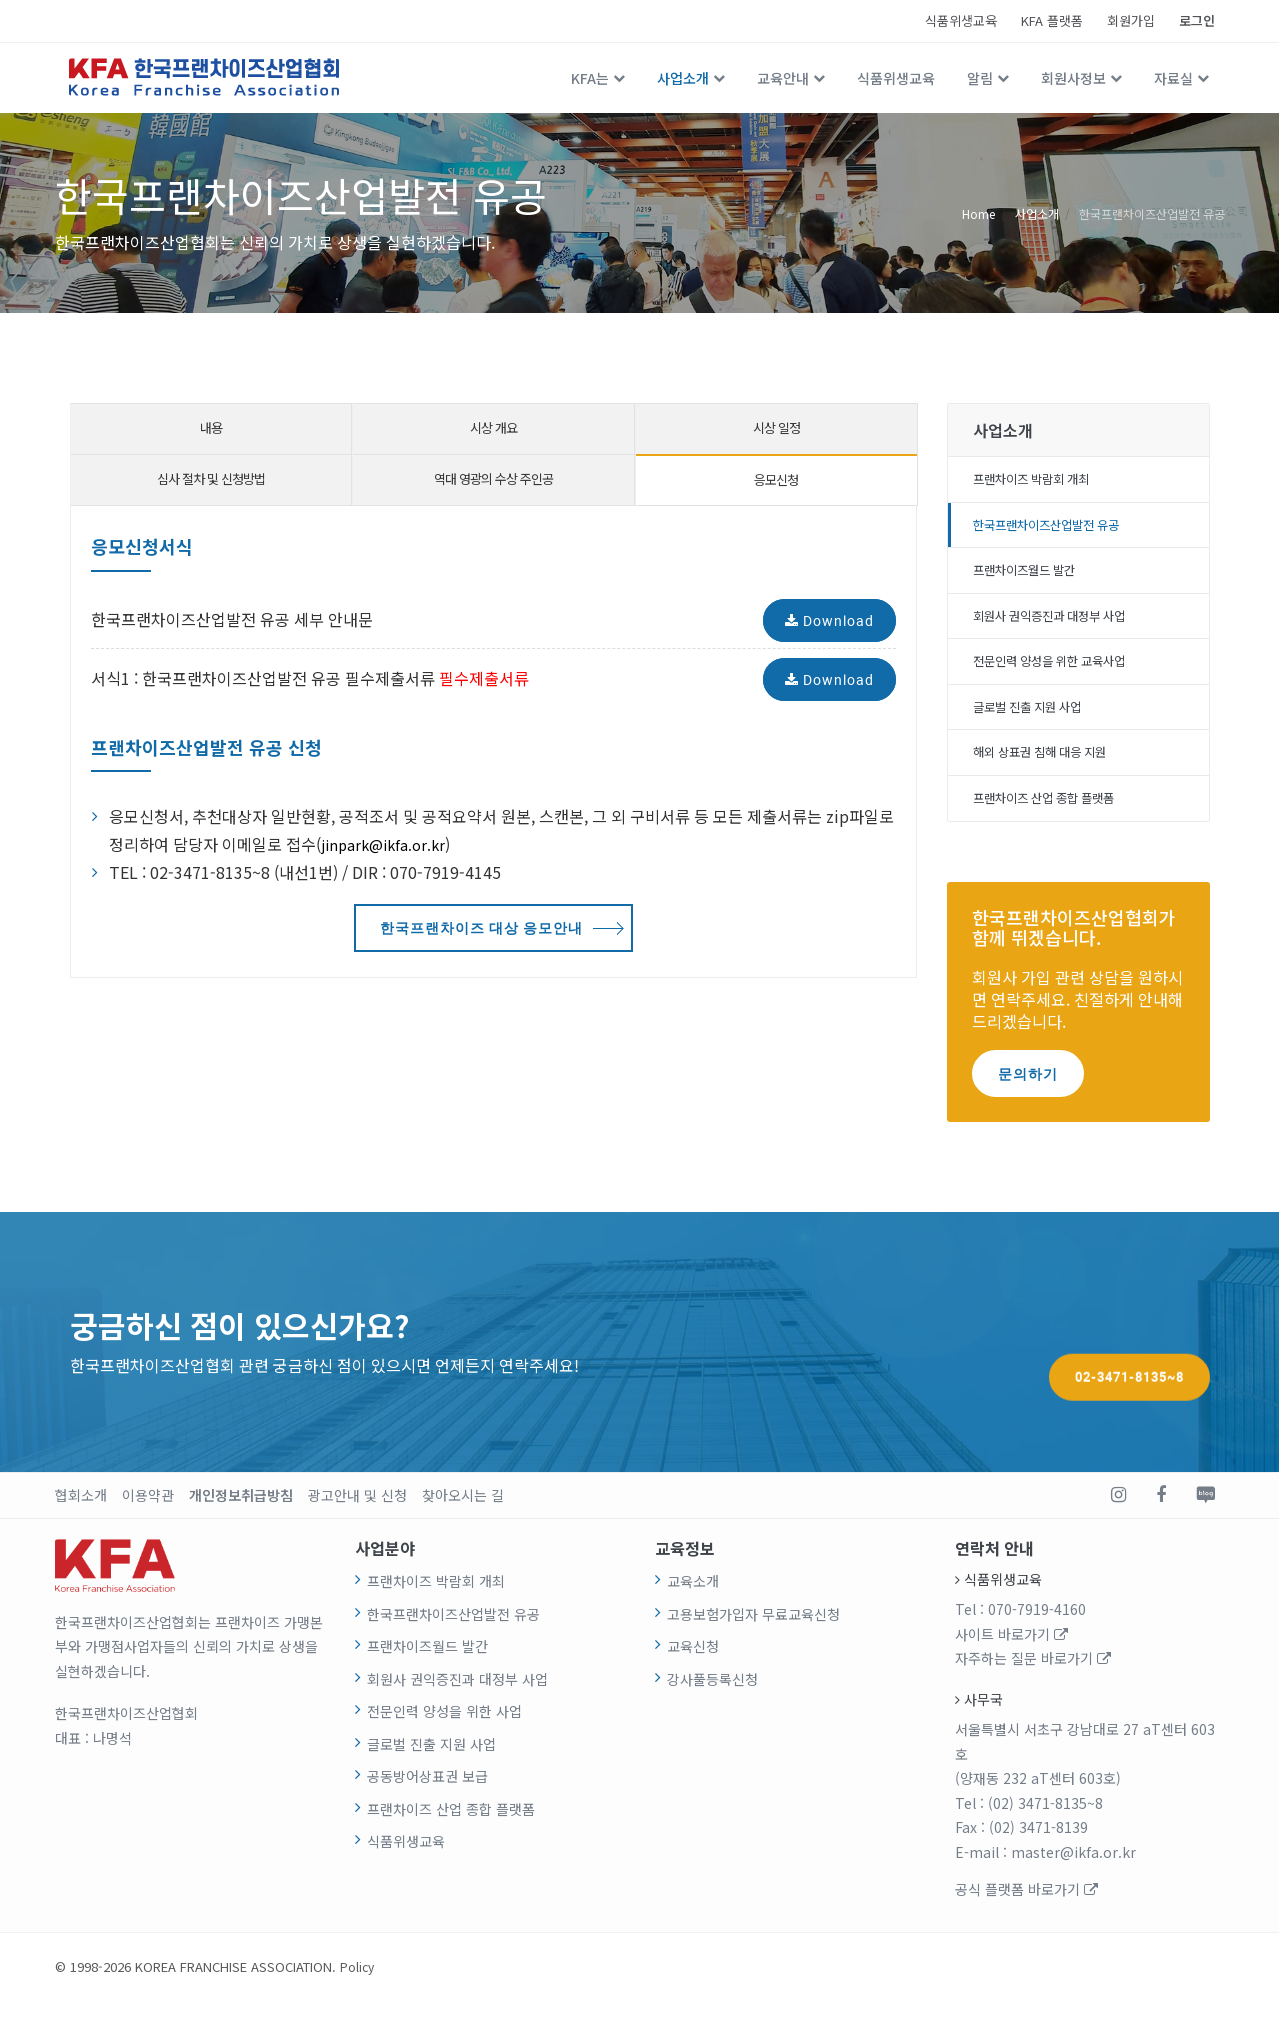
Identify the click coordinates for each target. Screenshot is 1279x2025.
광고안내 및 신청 (357, 1519)
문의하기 (1028, 1096)
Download (829, 620)
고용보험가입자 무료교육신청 (753, 1637)
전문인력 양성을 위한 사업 (444, 1735)
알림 (980, 78)
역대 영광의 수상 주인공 (493, 478)
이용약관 (148, 1519)
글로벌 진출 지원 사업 (1037, 724)
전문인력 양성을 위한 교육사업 (1063, 675)
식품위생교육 (961, 20)
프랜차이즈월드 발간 (1033, 578)
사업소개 (683, 78)
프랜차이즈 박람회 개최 (1042, 481)
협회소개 (81, 1519)
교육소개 (693, 1605)
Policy (358, 1990)
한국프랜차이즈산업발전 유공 (1152, 212)
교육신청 (693, 1670)
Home (978, 212)
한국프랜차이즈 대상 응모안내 (481, 927)
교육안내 (783, 78)
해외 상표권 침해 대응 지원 (1052, 772)
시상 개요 (493, 427)
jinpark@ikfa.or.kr (387, 844)
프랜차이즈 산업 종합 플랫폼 (1057, 821)
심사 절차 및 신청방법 (211, 478)
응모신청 (776, 479)
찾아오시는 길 (463, 1519)
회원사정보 (1073, 78)
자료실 (1173, 78)
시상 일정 (776, 427)
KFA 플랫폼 (1052, 20)
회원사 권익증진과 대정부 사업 (1063, 627)
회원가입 (1131, 20)
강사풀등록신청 (712, 1702)
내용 (211, 427)
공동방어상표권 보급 (427, 1800)
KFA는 (590, 78)
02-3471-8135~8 (1129, 1365)
